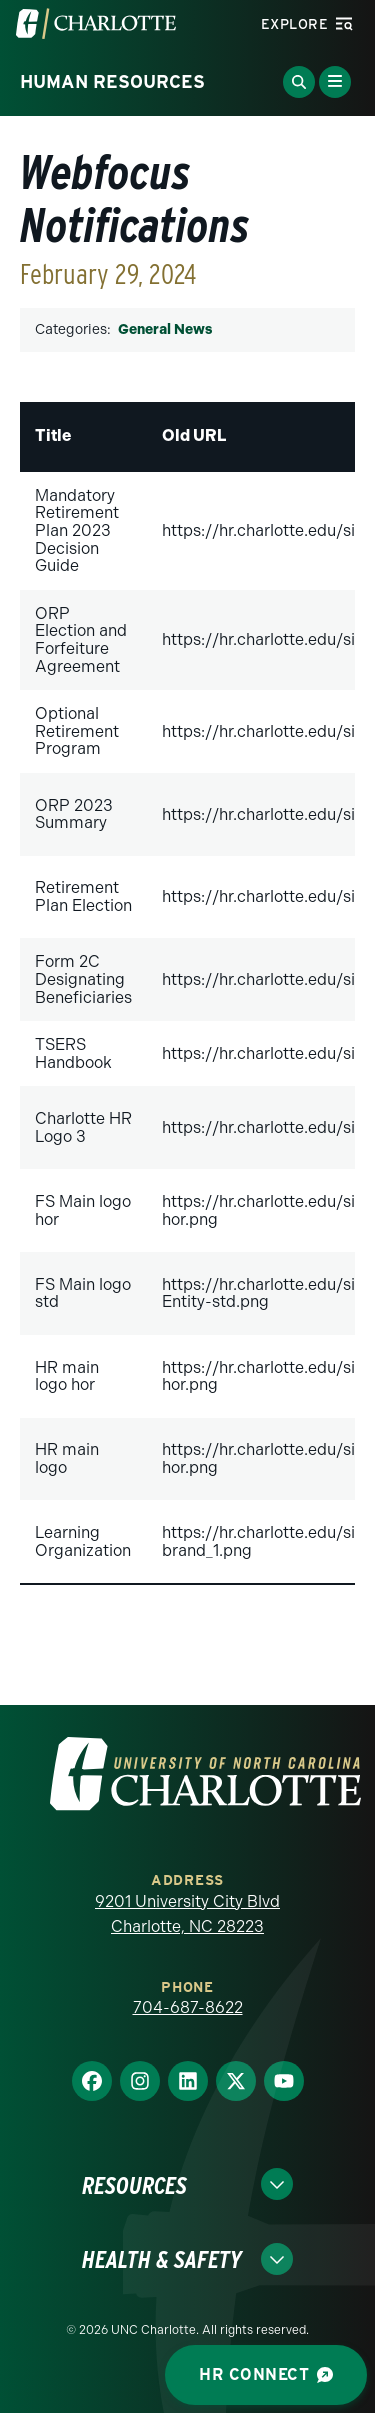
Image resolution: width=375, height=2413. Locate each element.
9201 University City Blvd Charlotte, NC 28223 (187, 1914)
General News (165, 329)
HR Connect (266, 2374)
